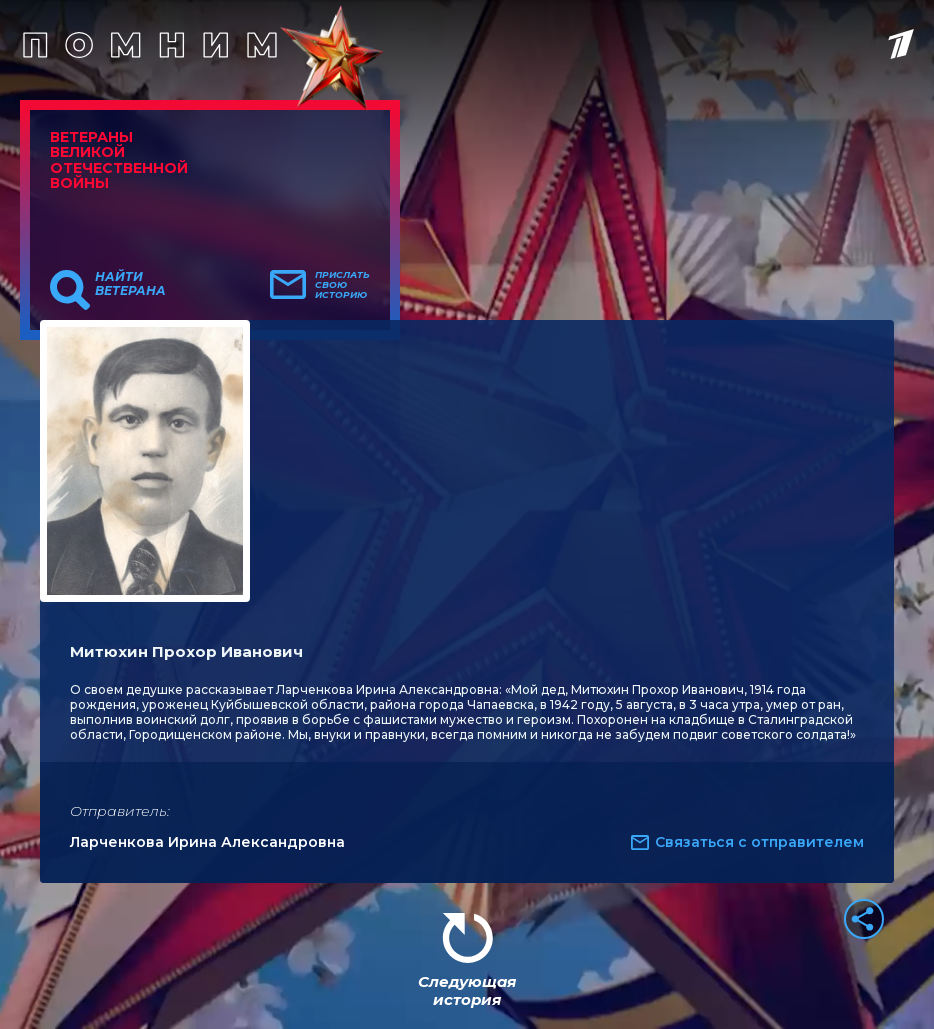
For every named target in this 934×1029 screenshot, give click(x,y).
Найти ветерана (130, 284)
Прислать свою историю (342, 285)
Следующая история (467, 990)
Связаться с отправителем (759, 842)
